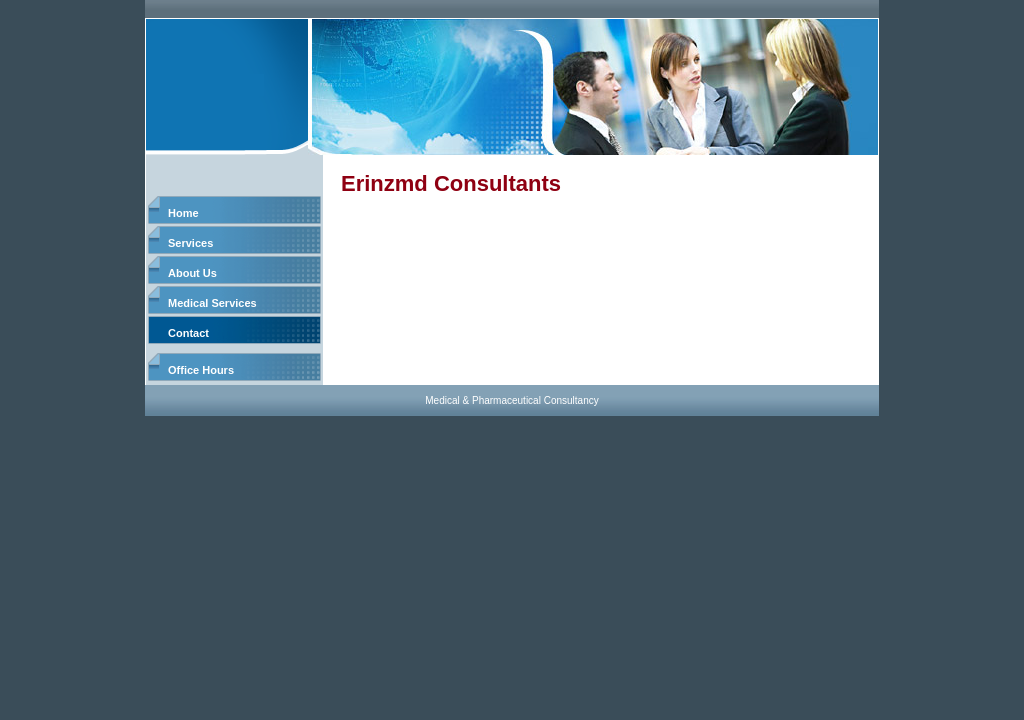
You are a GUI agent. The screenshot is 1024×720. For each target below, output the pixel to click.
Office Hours (201, 370)
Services (190, 243)
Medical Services (212, 303)
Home (183, 213)
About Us (192, 273)
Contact (188, 333)
